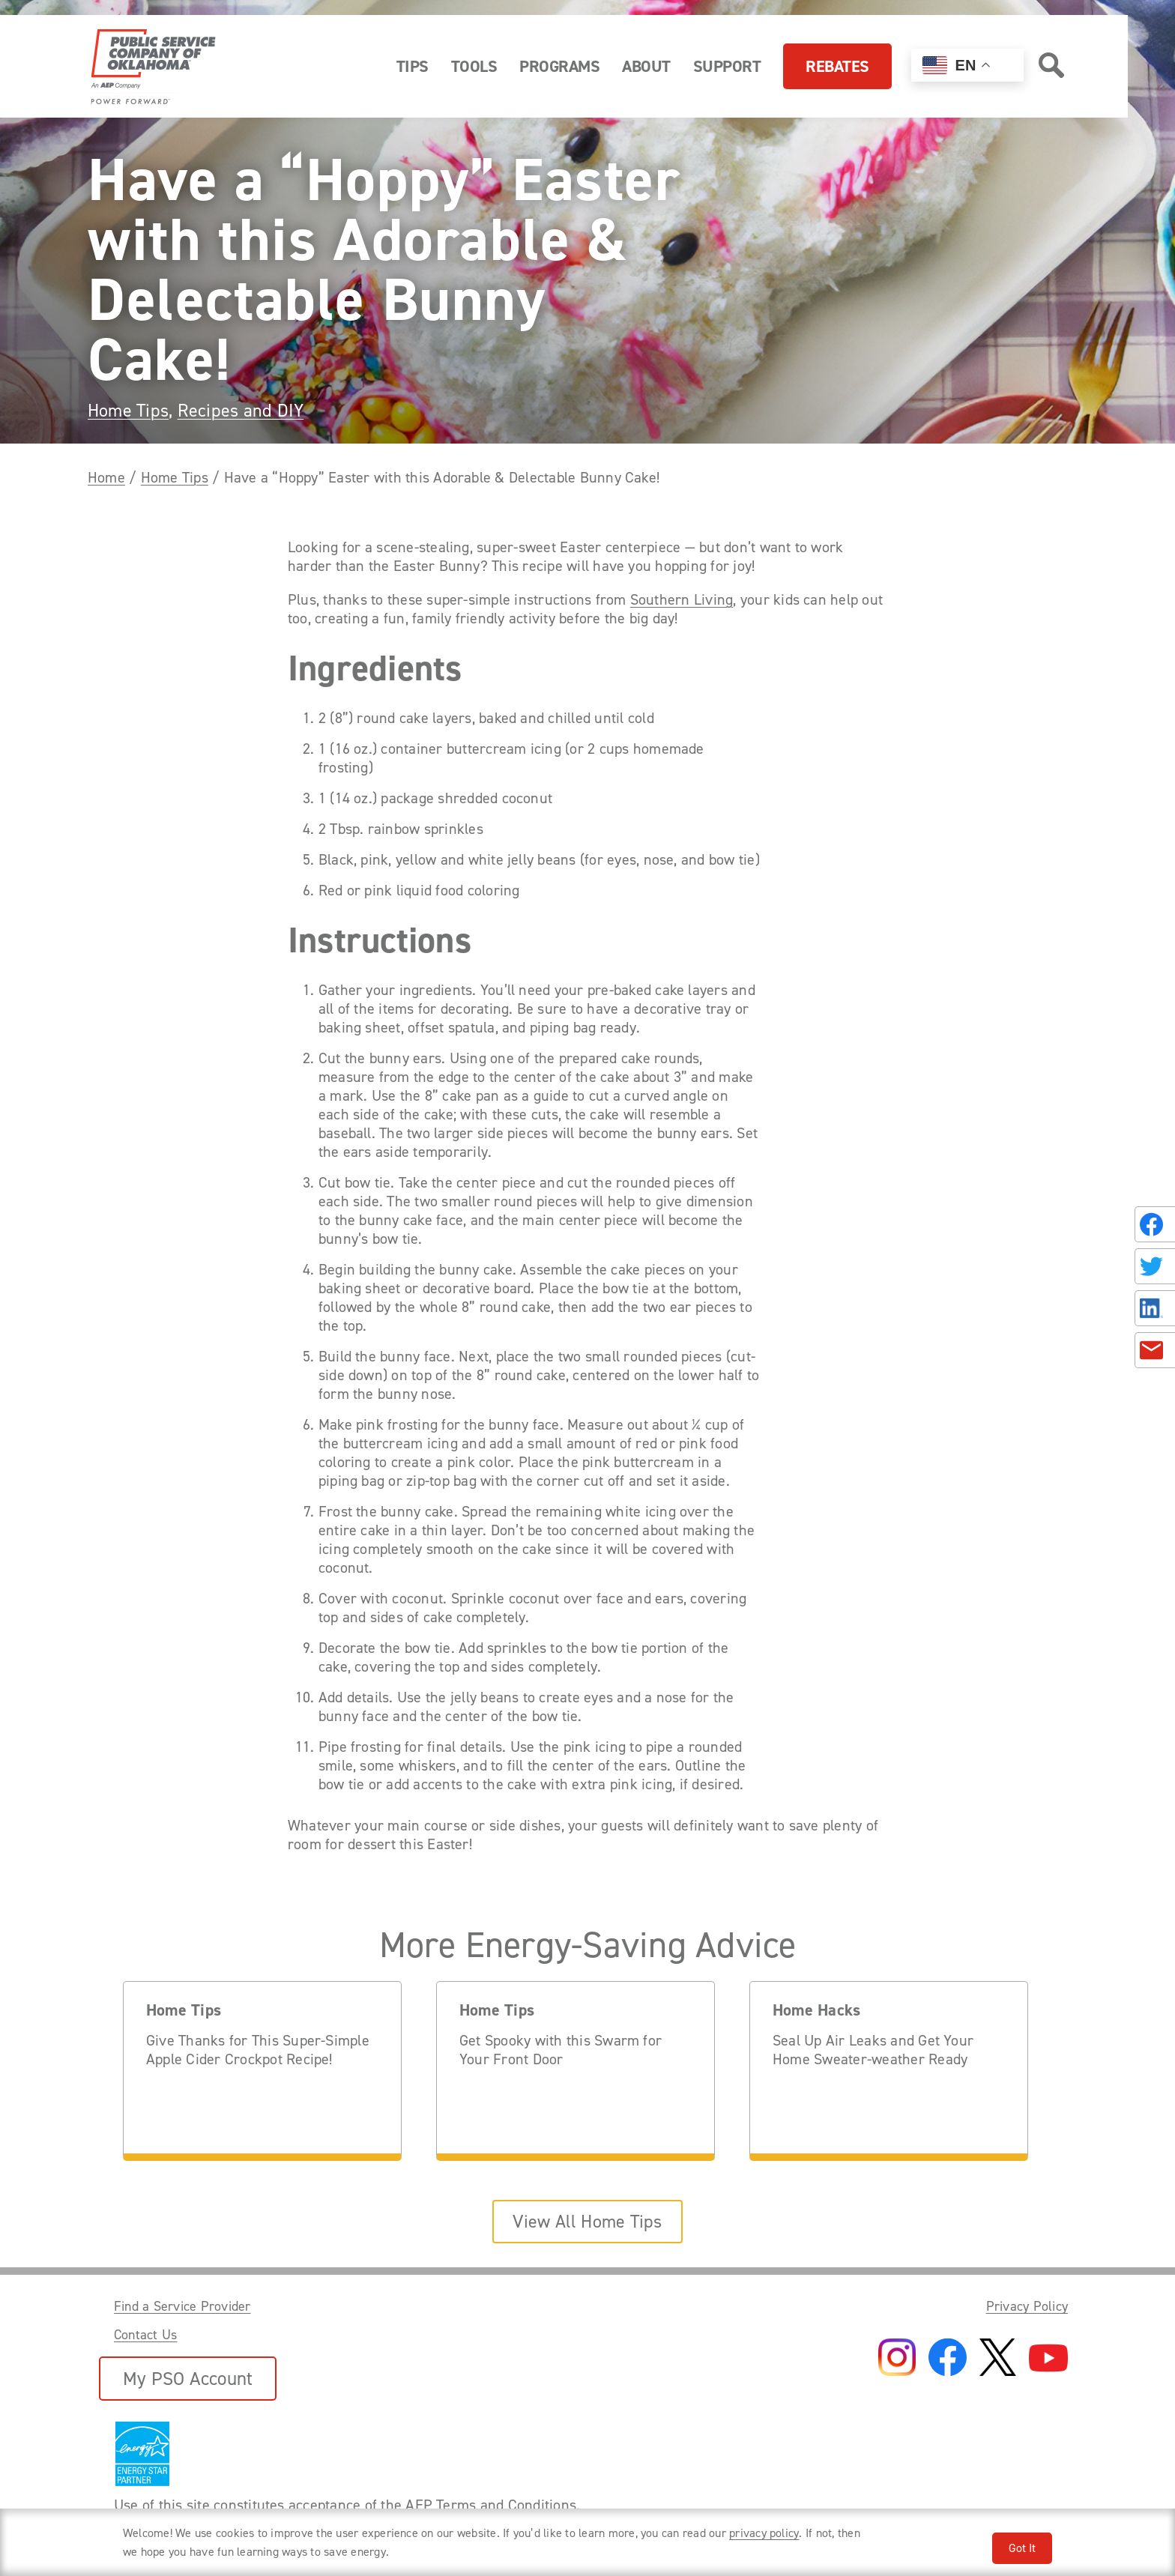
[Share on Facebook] (1155, 1224)
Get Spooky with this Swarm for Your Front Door (560, 2050)
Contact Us (145, 2334)
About (646, 66)
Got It (1022, 2548)
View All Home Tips (587, 2222)
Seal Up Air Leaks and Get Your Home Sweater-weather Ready (873, 2050)
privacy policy (764, 2533)
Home (106, 477)
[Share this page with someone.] (1152, 1288)
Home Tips (128, 411)
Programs (559, 66)
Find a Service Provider (182, 2306)
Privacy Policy (1027, 2306)
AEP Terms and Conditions (490, 2504)
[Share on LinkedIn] (1155, 1308)
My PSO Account (188, 2378)
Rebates (837, 66)
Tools (474, 66)
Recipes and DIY (241, 411)
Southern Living (682, 599)
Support (727, 66)
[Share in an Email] (1155, 1350)
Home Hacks (816, 2011)
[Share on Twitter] (1155, 1266)
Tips (412, 66)
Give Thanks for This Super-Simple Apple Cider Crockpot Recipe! (257, 2050)
